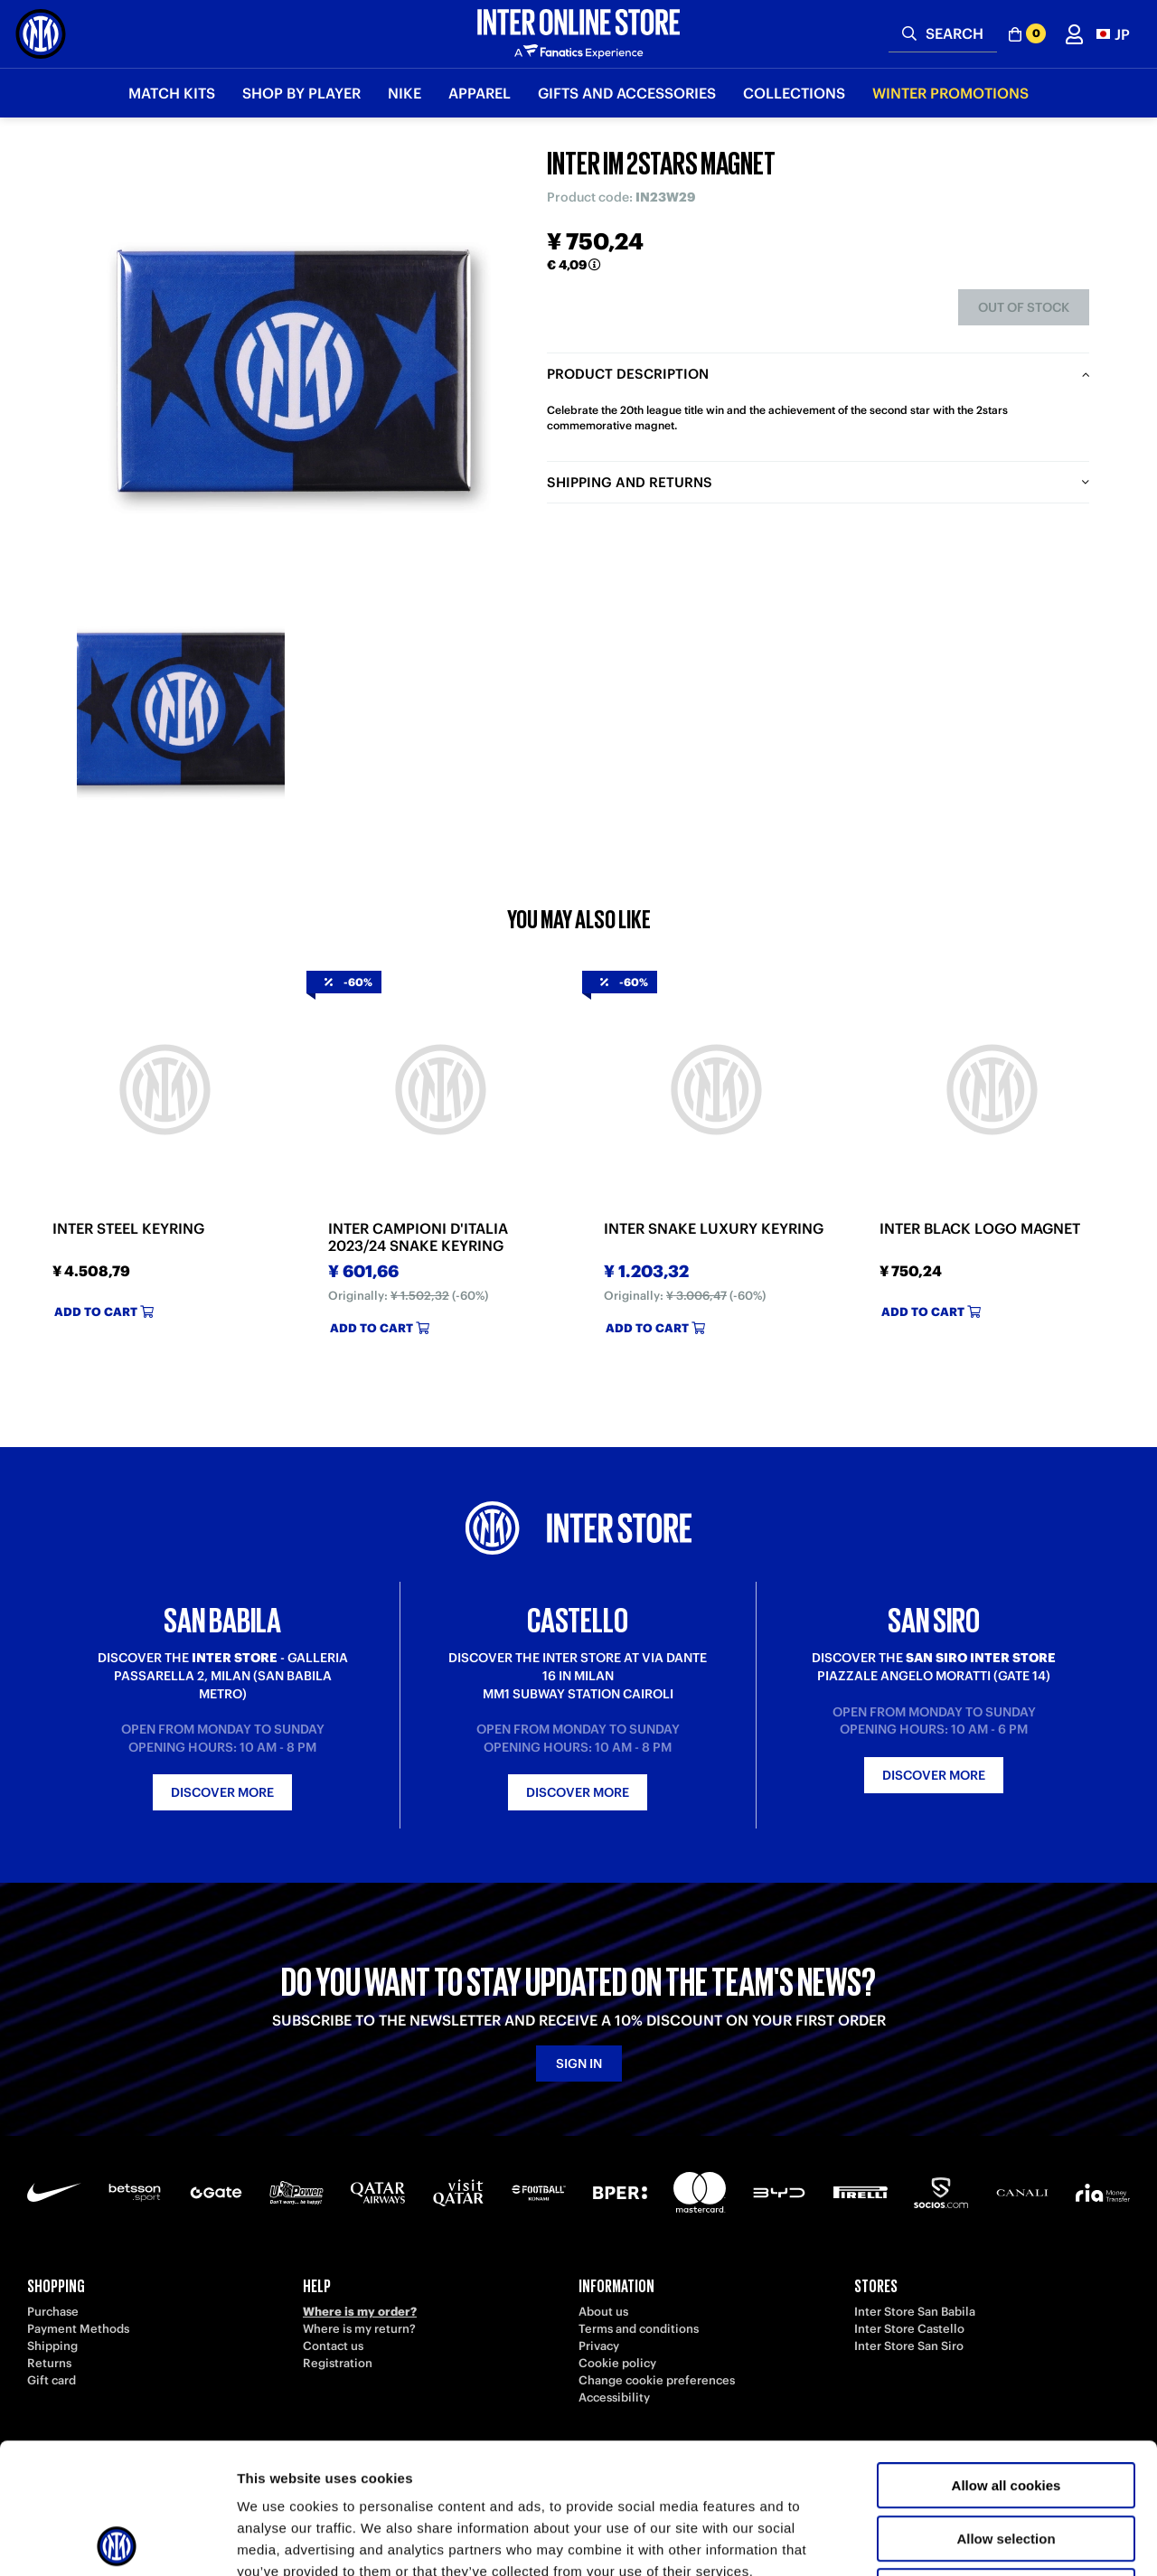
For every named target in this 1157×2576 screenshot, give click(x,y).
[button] (1113, 34)
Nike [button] (404, 93)
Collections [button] (794, 93)
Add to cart (104, 1312)
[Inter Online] (41, 34)
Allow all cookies (1006, 2355)
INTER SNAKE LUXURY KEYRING (713, 1228)
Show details (949, 2540)
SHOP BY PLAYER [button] (301, 93)
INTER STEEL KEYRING (128, 1228)
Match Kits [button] (171, 93)
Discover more (222, 1792)
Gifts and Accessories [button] (627, 93)
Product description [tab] (628, 373)
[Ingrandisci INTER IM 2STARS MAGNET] (294, 371)
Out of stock (1023, 307)
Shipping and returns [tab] (629, 482)
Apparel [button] (479, 93)
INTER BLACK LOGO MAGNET (980, 1228)
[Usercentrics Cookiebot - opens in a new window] (117, 2540)
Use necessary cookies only (1006, 2460)
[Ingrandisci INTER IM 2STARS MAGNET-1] (181, 709)
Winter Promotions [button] (950, 93)
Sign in (579, 2063)
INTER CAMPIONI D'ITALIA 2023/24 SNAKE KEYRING (418, 1237)
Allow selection (1005, 2408)
